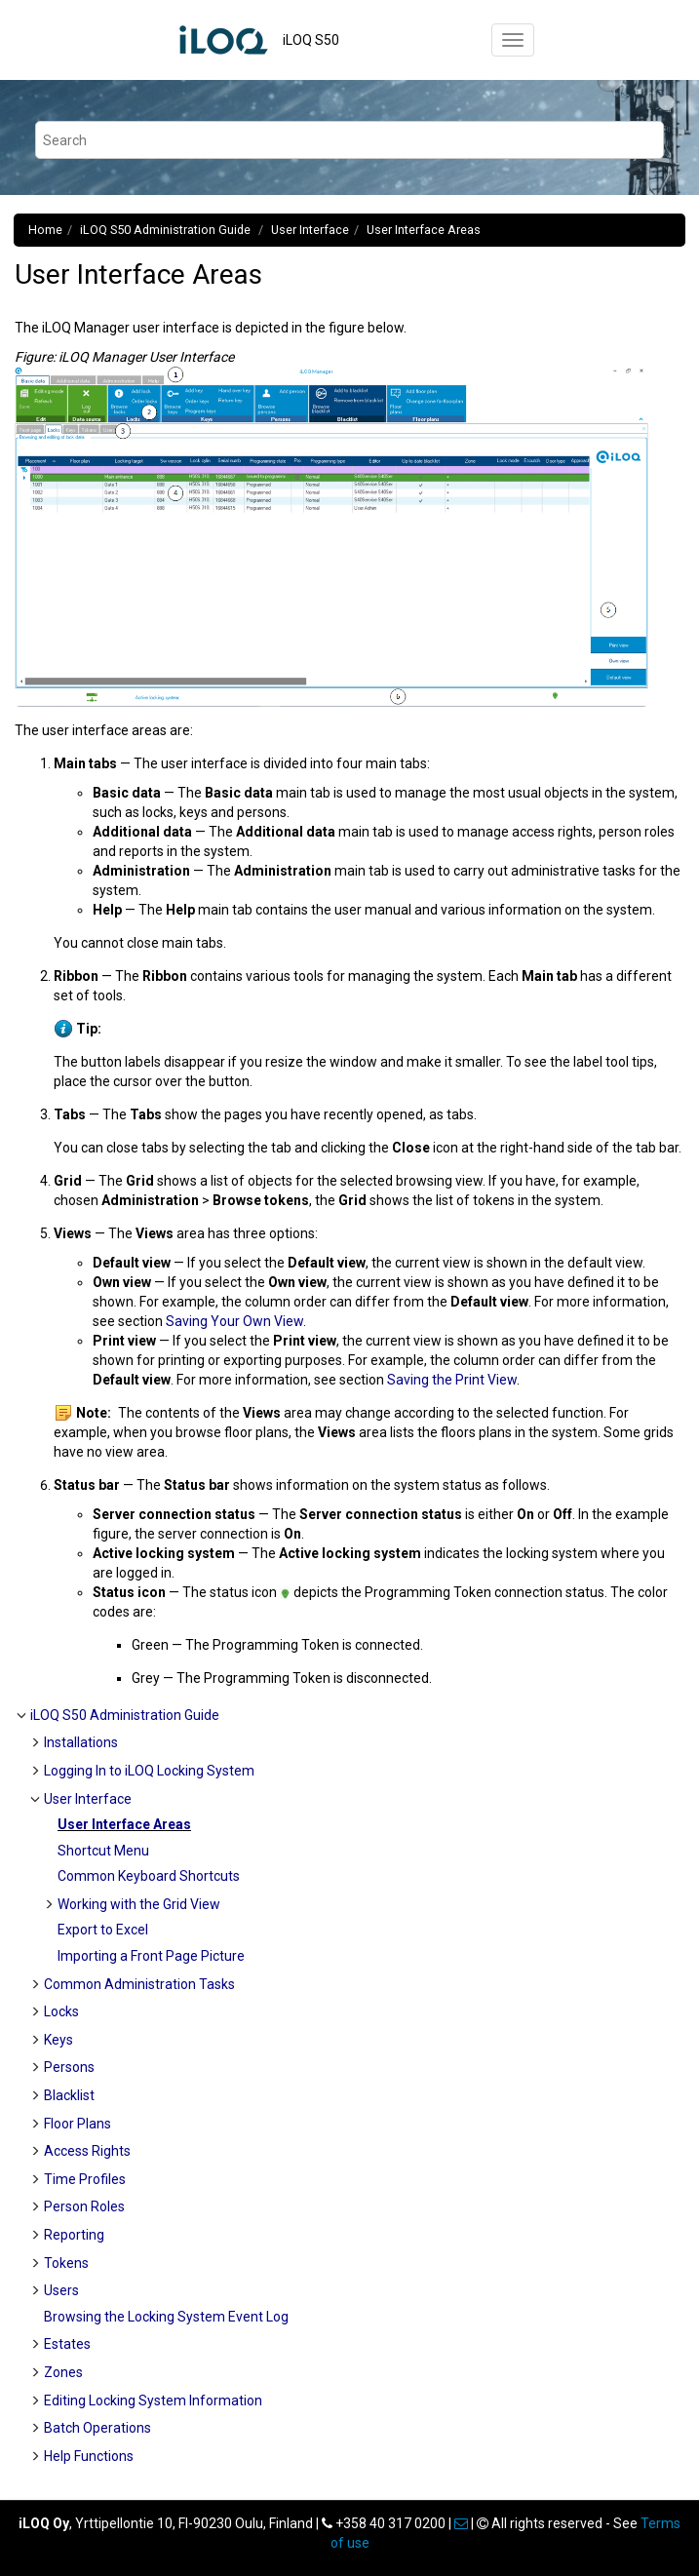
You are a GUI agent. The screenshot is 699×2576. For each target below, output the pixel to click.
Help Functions (89, 2456)
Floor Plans (77, 2123)
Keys (58, 2040)
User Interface (310, 229)
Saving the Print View (452, 1379)
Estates (67, 2344)
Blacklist (69, 2095)
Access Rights (87, 2151)
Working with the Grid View (139, 1904)
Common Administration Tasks (139, 1984)
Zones (63, 2372)
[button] (22, 1715)
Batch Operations (97, 2428)
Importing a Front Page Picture (151, 1956)
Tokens (66, 2263)
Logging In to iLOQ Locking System (149, 1770)
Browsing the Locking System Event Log (166, 2316)
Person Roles (84, 2206)
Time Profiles (85, 2179)
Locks (61, 2011)
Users (61, 2290)
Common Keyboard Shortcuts (149, 1876)
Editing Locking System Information (153, 2400)
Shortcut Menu (103, 1850)
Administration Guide (166, 229)
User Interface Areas (424, 229)
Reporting (74, 2235)
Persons (69, 2067)
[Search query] (349, 140)
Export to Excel (103, 1929)
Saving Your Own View (234, 1321)
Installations (81, 1742)
